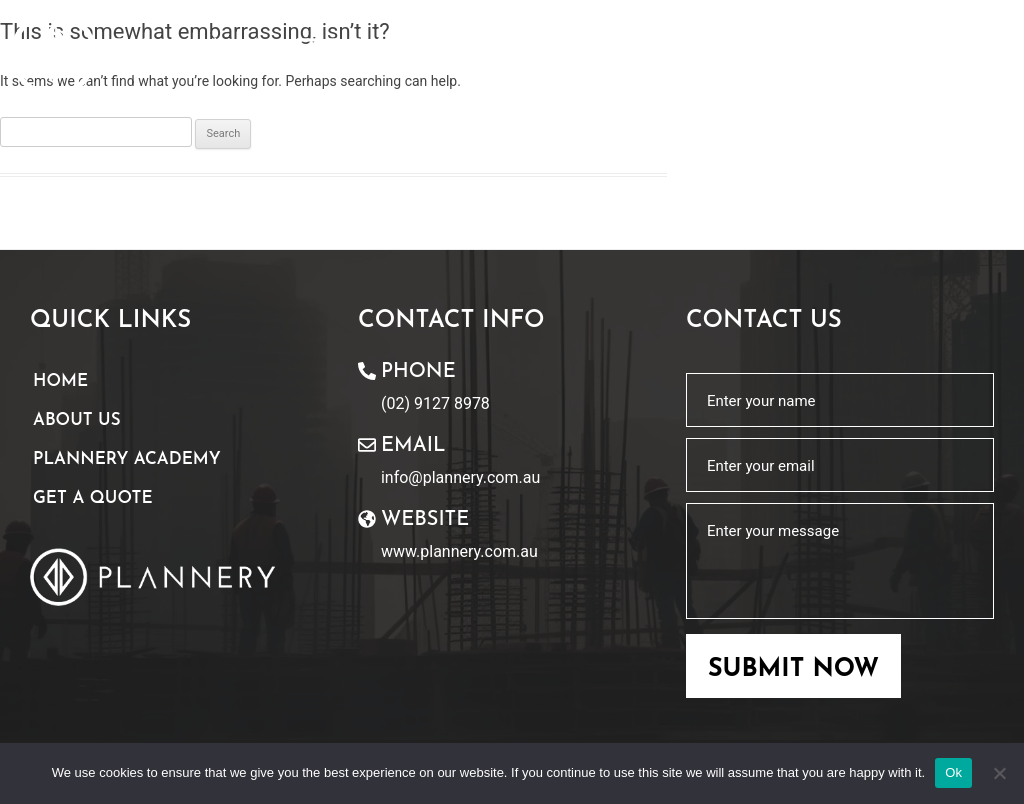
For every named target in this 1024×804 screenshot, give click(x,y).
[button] (973, 56)
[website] (367, 519)
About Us (77, 420)
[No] (999, 773)
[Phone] (367, 371)
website (425, 520)
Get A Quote (93, 498)
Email (413, 446)
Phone (418, 372)
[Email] (367, 445)
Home (60, 381)
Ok (953, 772)
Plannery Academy (127, 459)
